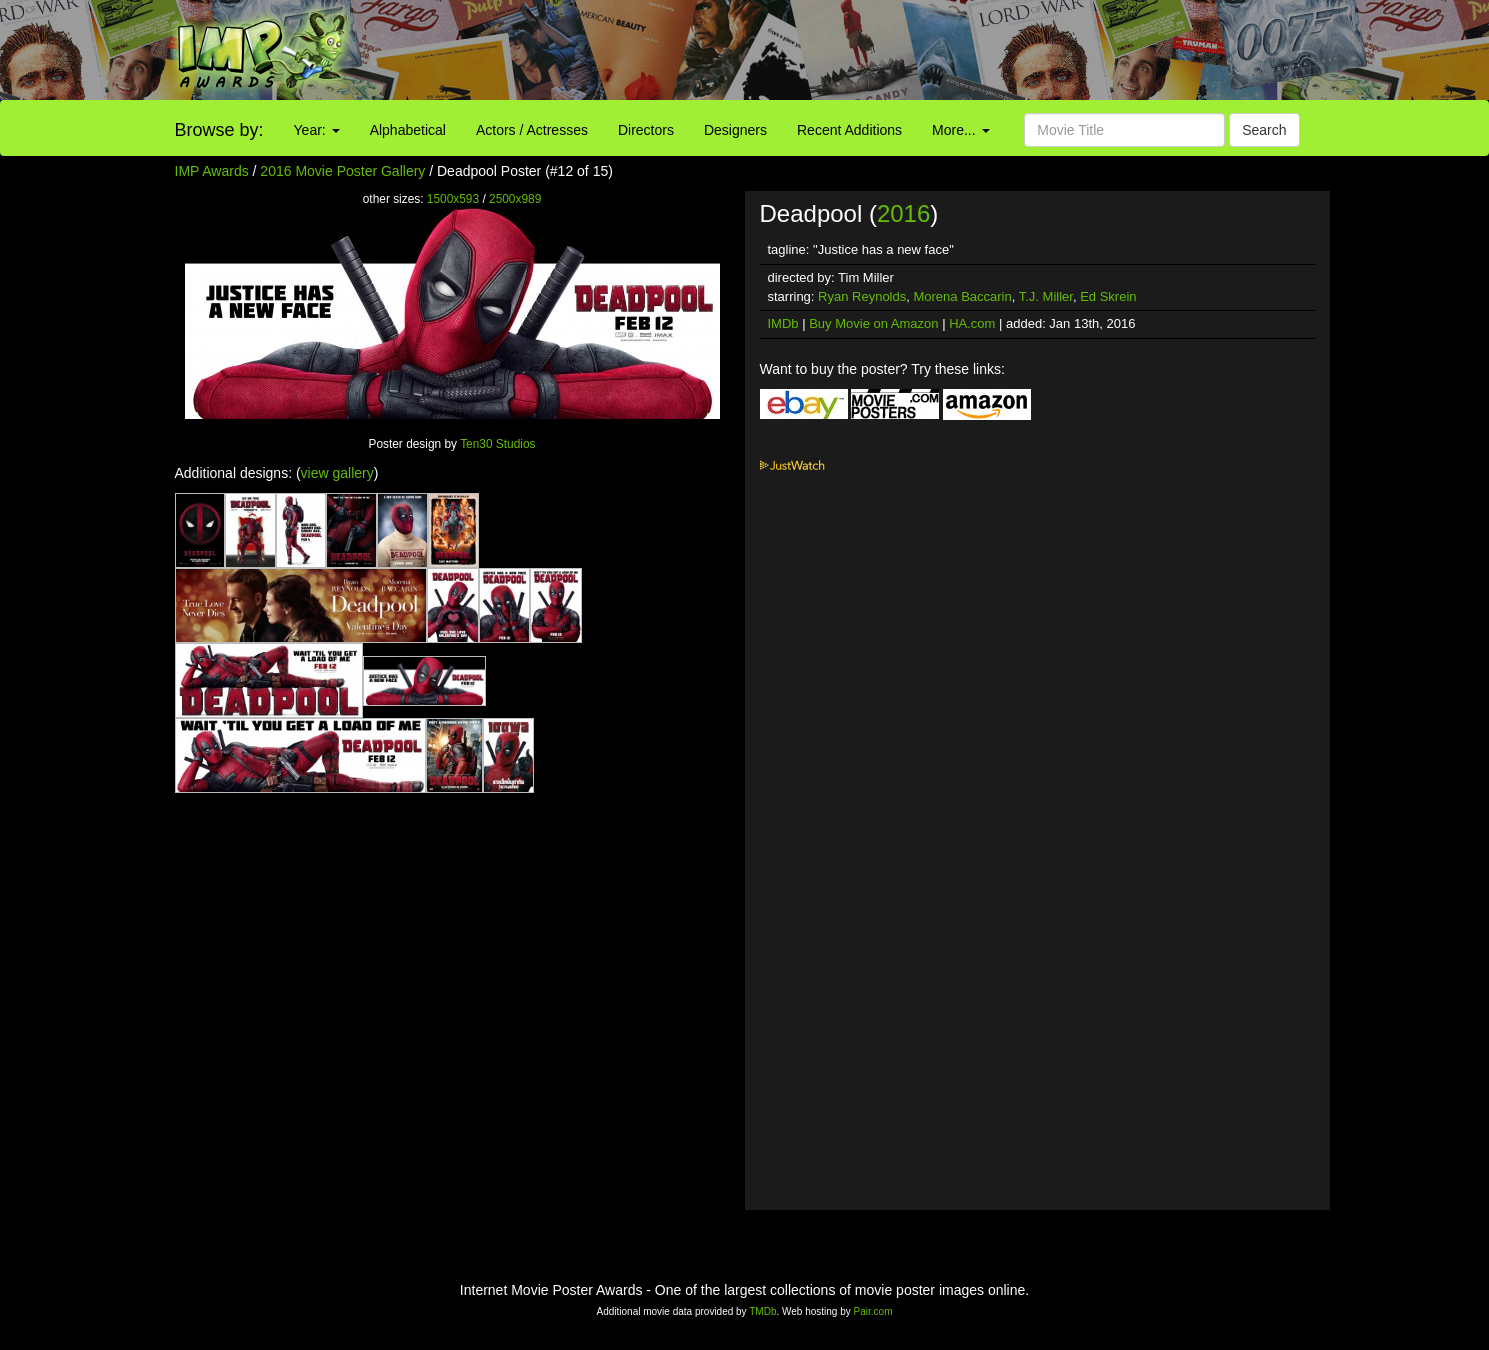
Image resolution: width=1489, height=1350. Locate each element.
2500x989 (515, 199)
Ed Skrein (1108, 296)
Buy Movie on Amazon (873, 323)
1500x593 (453, 199)
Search (1264, 130)
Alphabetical (408, 130)
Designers (735, 130)
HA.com (972, 323)
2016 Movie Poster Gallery (342, 171)
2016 (903, 213)
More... (960, 130)
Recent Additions (849, 130)
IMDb (783, 323)
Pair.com (873, 1311)
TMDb (762, 1311)
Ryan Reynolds (862, 296)
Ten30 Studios (497, 444)
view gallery (337, 473)
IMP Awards (212, 171)
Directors (646, 130)
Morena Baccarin (962, 296)
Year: (317, 130)
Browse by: (219, 130)
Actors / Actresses (532, 130)
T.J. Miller (1046, 296)
